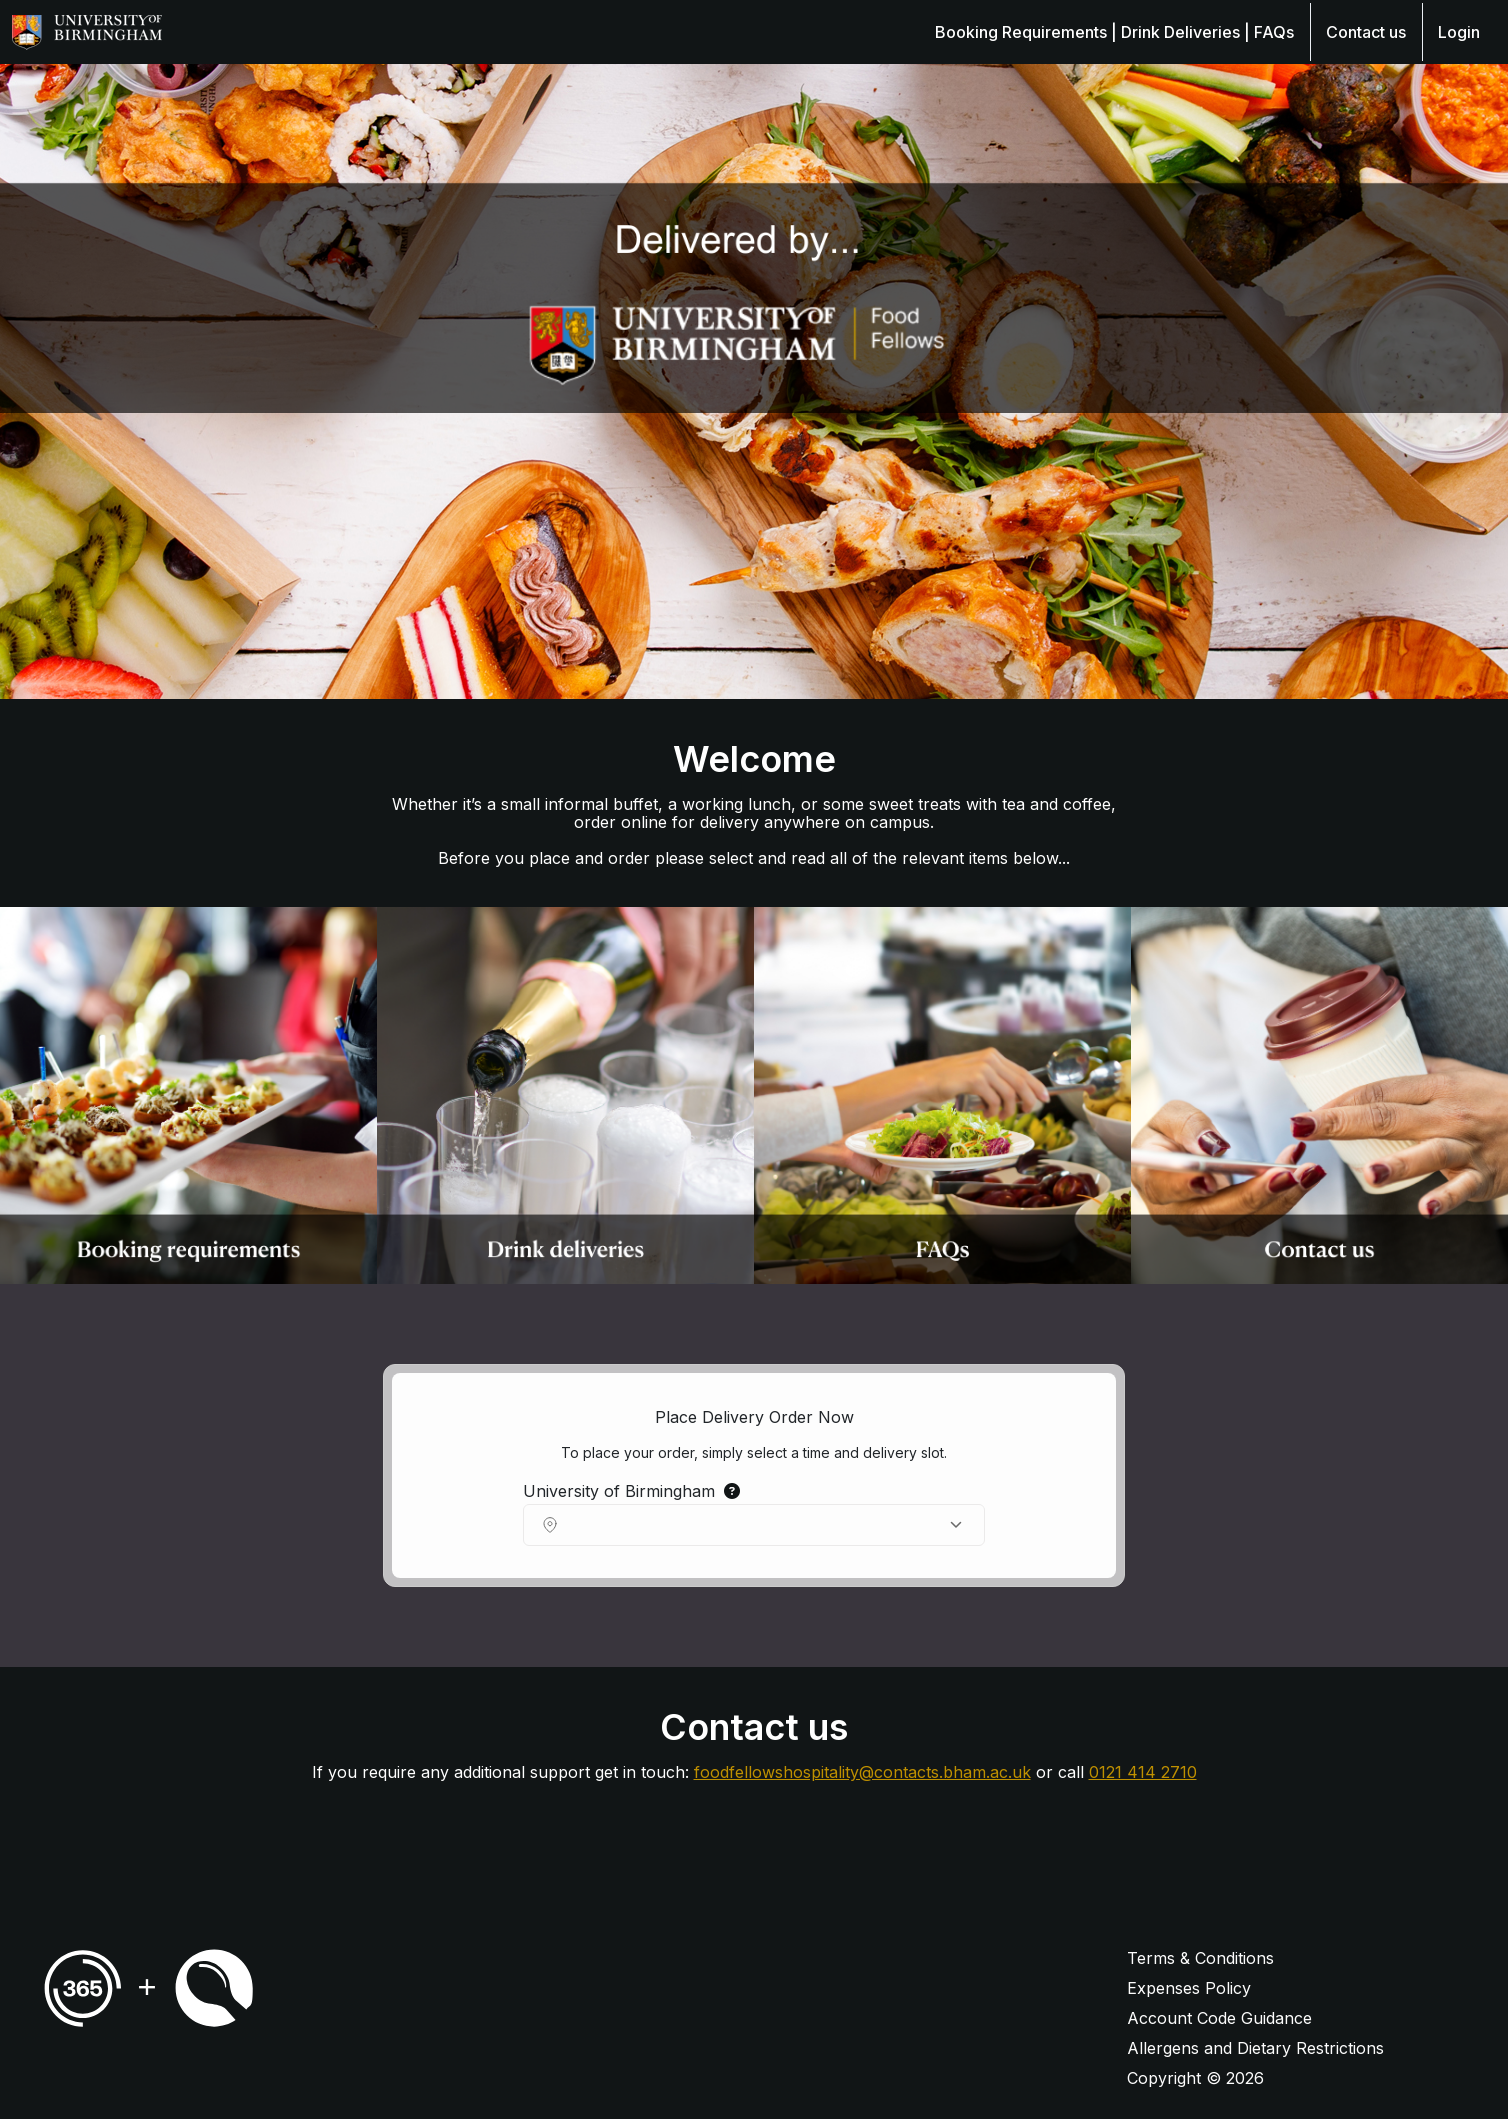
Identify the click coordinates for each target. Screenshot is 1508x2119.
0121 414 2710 (1143, 1772)
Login (1459, 32)
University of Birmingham (631, 1491)
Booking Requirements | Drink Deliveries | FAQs (1114, 32)
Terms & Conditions (1200, 1958)
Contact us (1366, 32)
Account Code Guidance (1219, 2018)
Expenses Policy (1189, 1988)
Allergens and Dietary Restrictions (1255, 2048)
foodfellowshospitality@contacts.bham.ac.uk (862, 1772)
